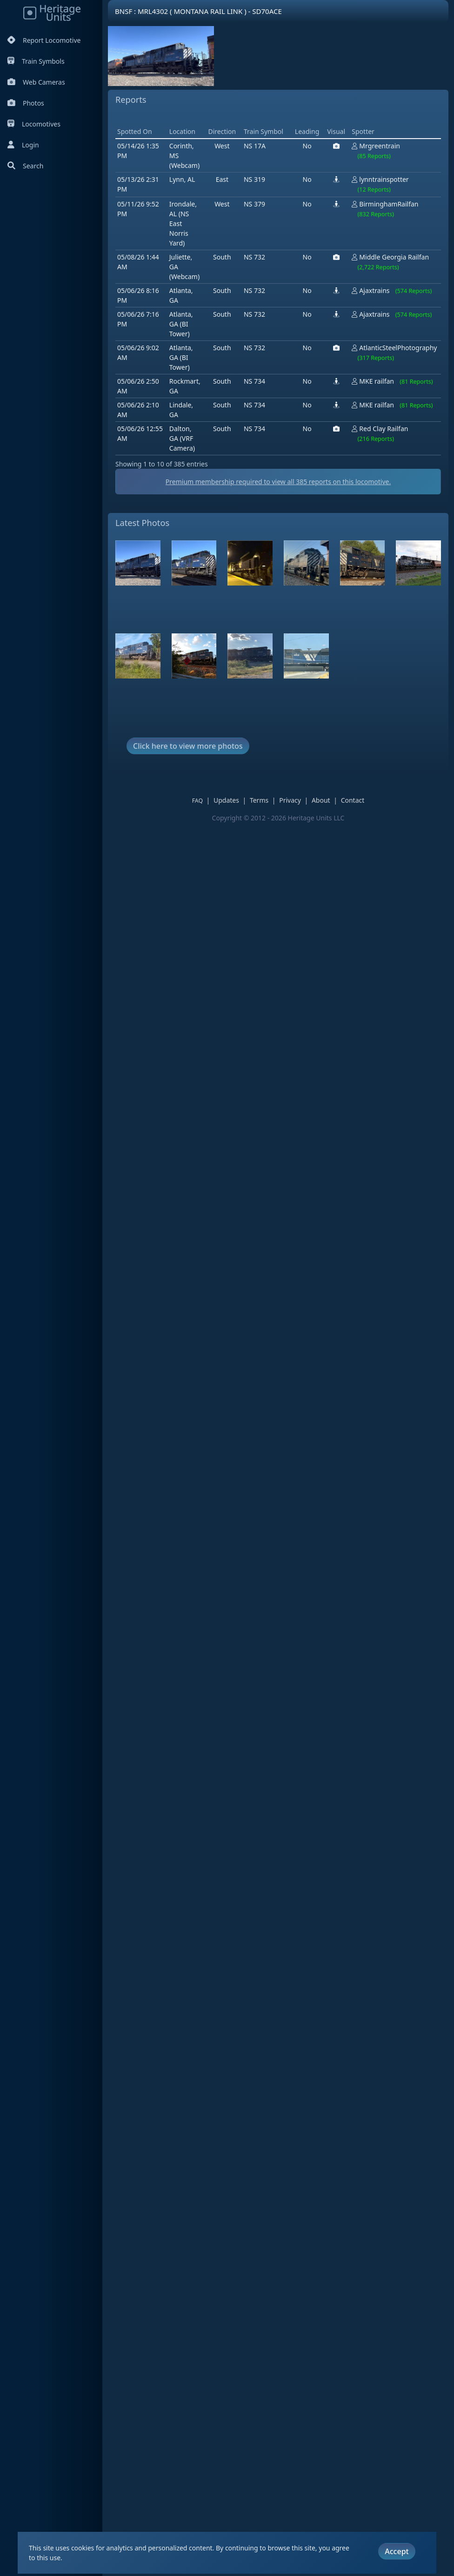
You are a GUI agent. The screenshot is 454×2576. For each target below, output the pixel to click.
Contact (359, 847)
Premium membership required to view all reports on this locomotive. (284, 528)
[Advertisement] (284, 140)
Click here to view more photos (188, 793)
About (327, 847)
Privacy (296, 847)
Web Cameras (36, 82)
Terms (265, 847)
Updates (233, 847)
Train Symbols (36, 61)
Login (23, 144)
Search (25, 165)
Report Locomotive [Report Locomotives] (43, 40)
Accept (396, 2550)
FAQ (204, 848)
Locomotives (33, 124)
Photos (25, 103)
